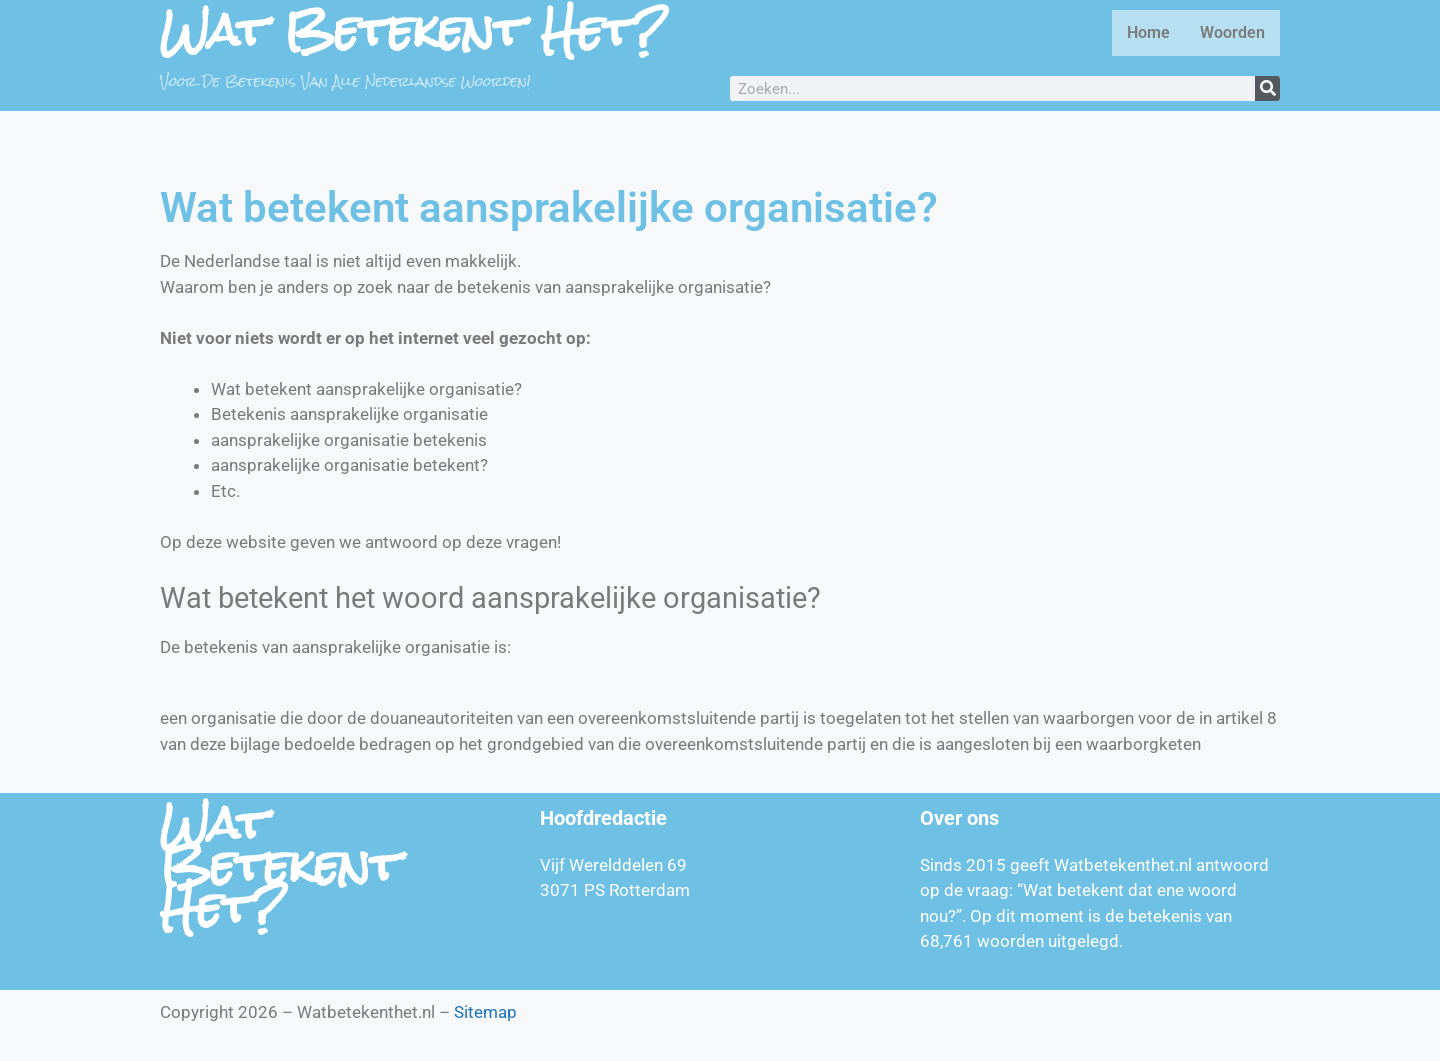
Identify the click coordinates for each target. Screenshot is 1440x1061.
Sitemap (485, 1012)
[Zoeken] (1267, 88)
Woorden (1232, 32)
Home (1148, 32)
